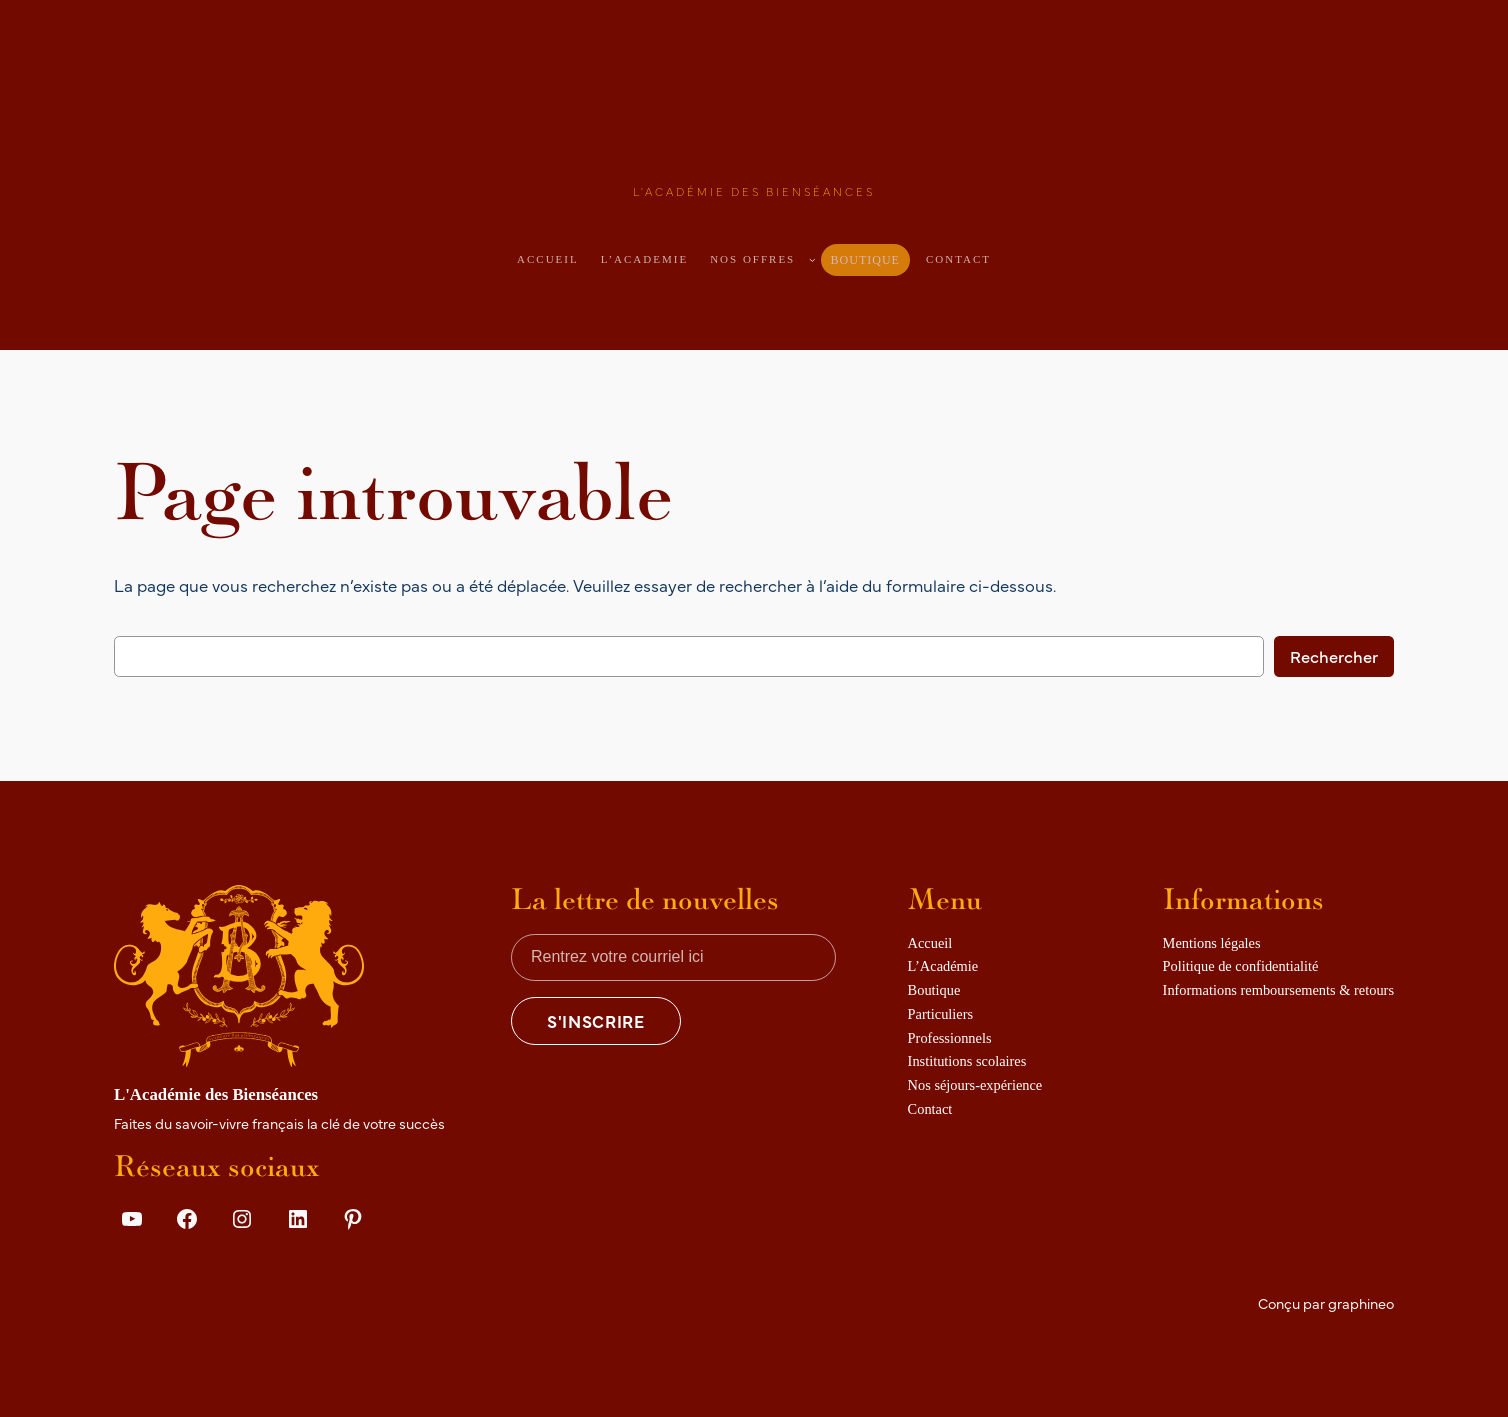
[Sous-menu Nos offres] (812, 259)
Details (149, 1265)
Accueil (548, 259)
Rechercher (1334, 655)
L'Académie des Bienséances (754, 191)
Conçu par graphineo (1326, 1303)
